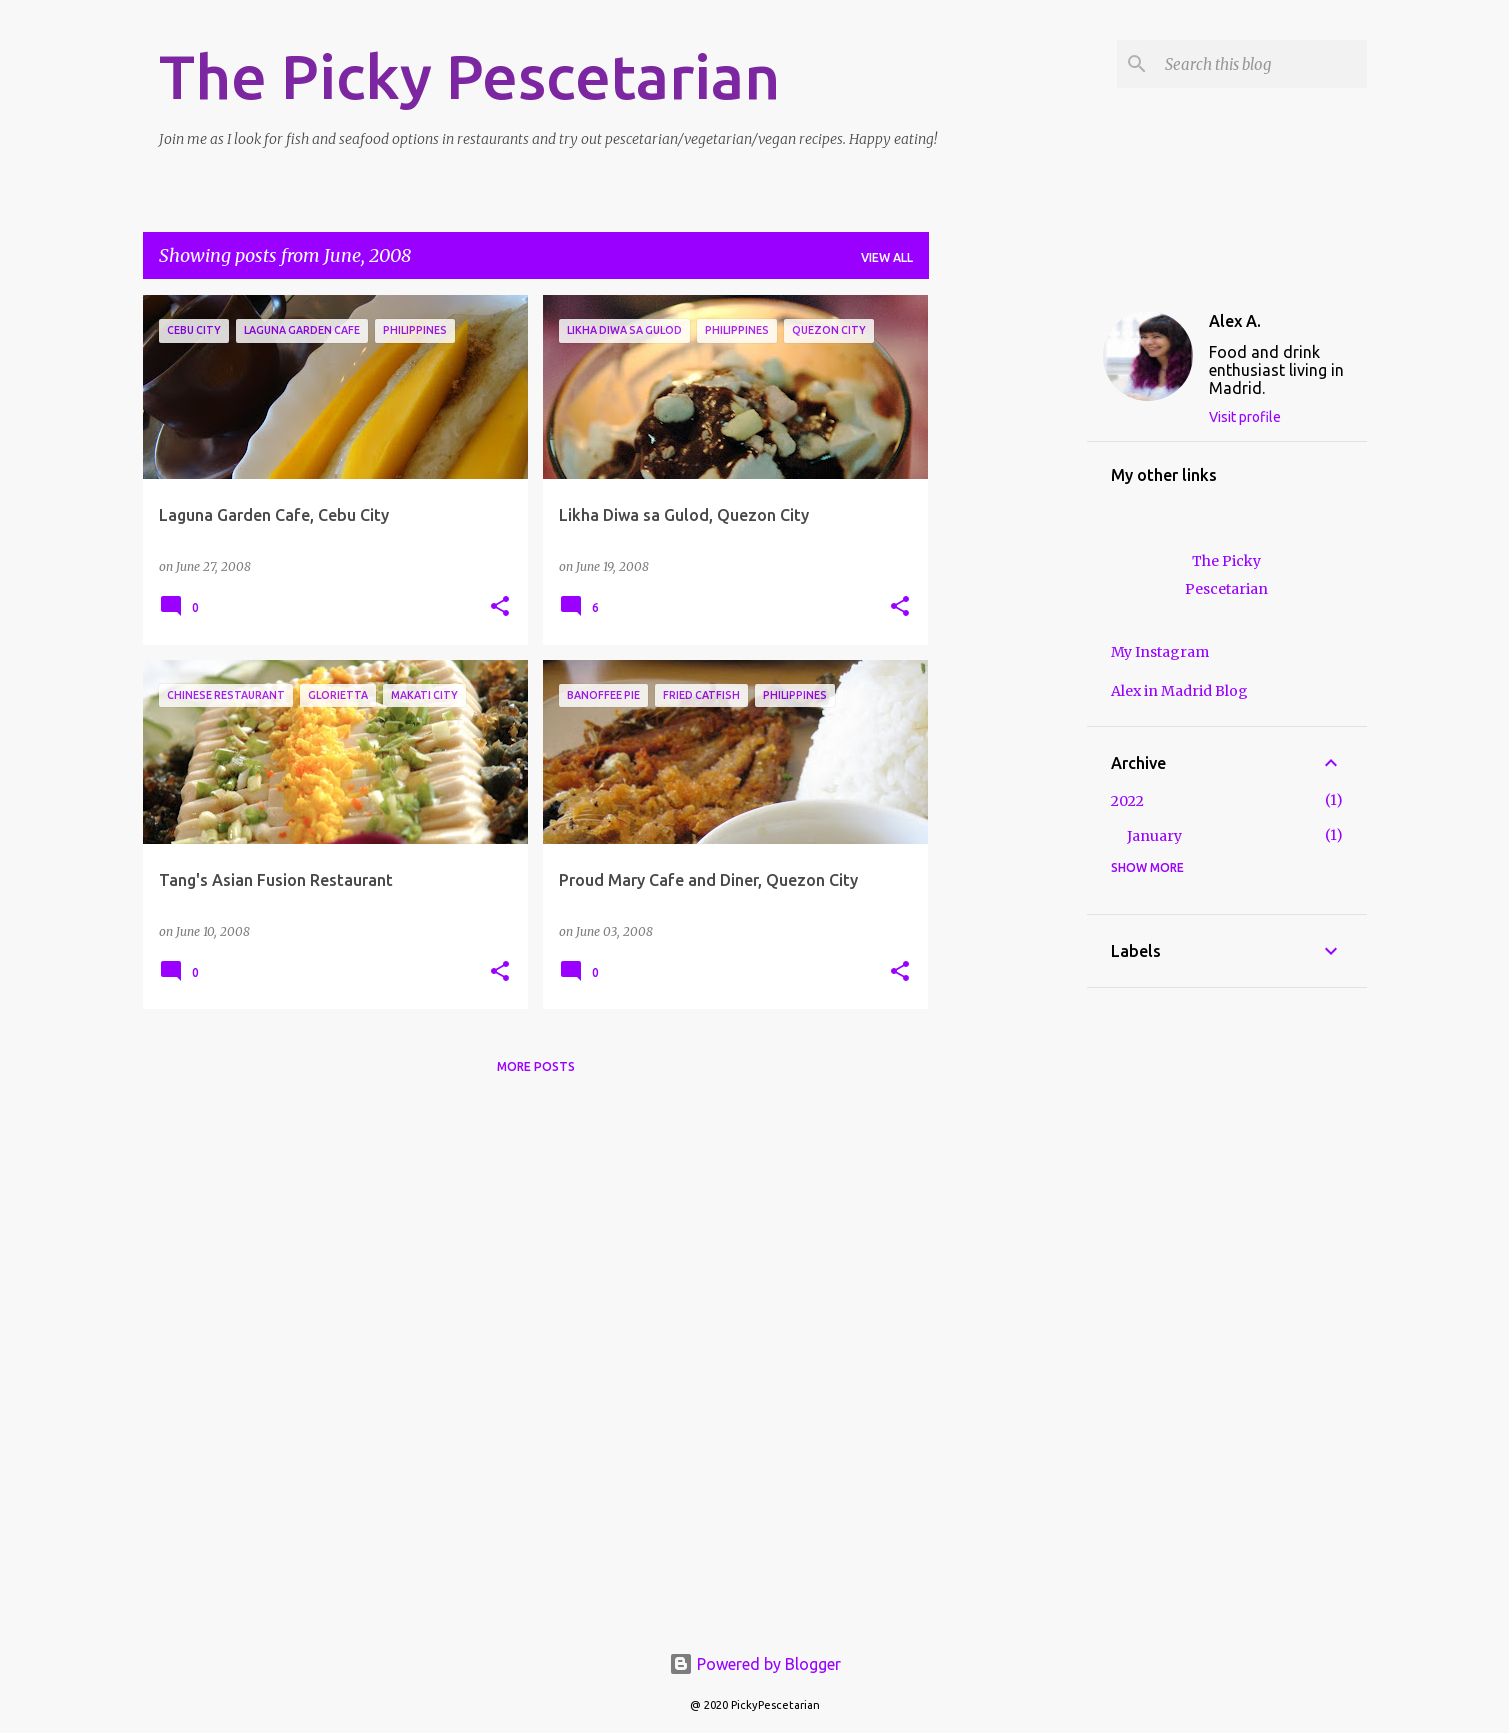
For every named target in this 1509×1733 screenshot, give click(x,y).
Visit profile (1245, 417)
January (1154, 836)
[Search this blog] (1262, 64)
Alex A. (1235, 321)
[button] (500, 607)
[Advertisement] (1008, 595)
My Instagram (1160, 652)
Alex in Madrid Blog (1179, 691)
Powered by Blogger (755, 1664)
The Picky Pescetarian (469, 76)
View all (887, 257)
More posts (536, 1066)
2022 (1127, 801)
